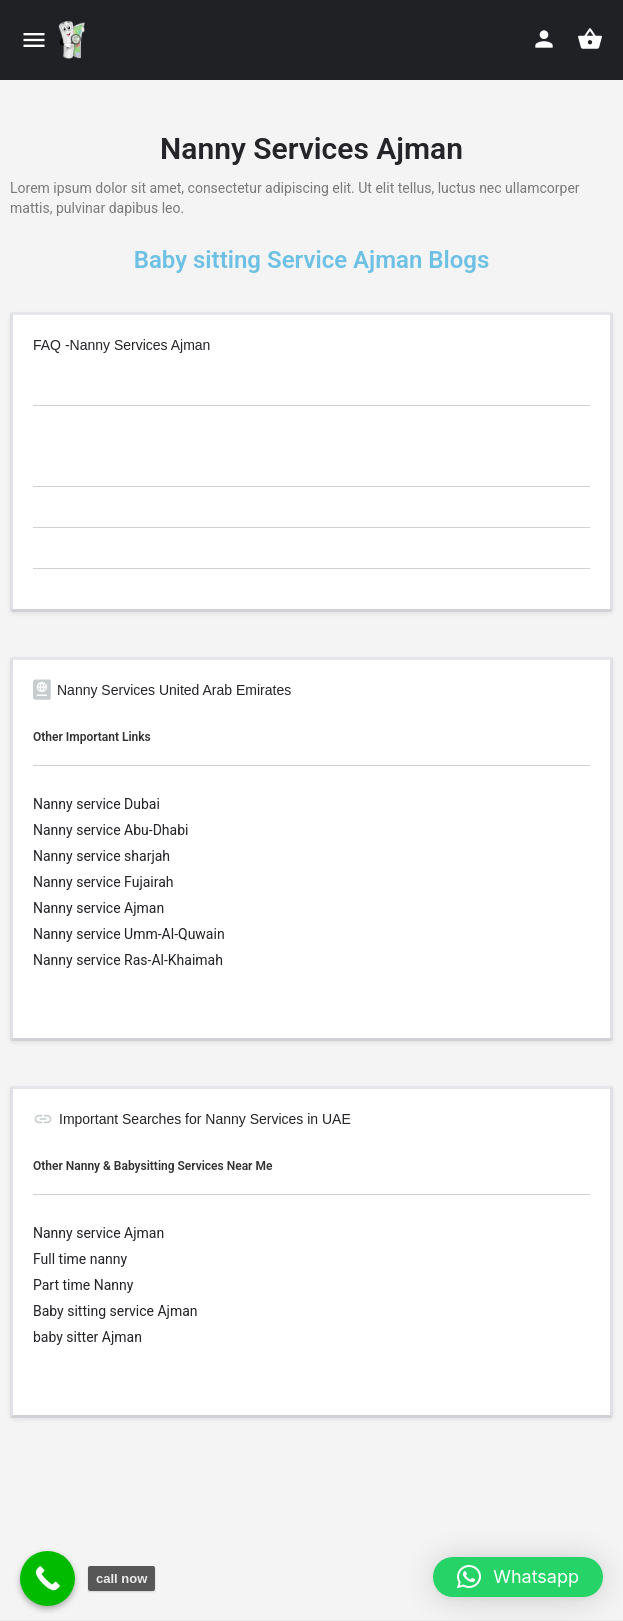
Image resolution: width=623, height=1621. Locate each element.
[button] (518, 1577)
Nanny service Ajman (98, 908)
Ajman (177, 1311)
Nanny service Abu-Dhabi (110, 830)
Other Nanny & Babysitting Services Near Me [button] (152, 1166)
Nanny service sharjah (101, 856)
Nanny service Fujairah (103, 882)
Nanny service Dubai (96, 804)
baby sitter (67, 1337)
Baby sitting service (95, 1311)
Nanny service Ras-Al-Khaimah (128, 960)
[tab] (311, 388)
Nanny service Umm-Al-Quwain (129, 934)
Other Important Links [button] (92, 737)
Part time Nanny (83, 1285)
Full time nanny (80, 1259)
